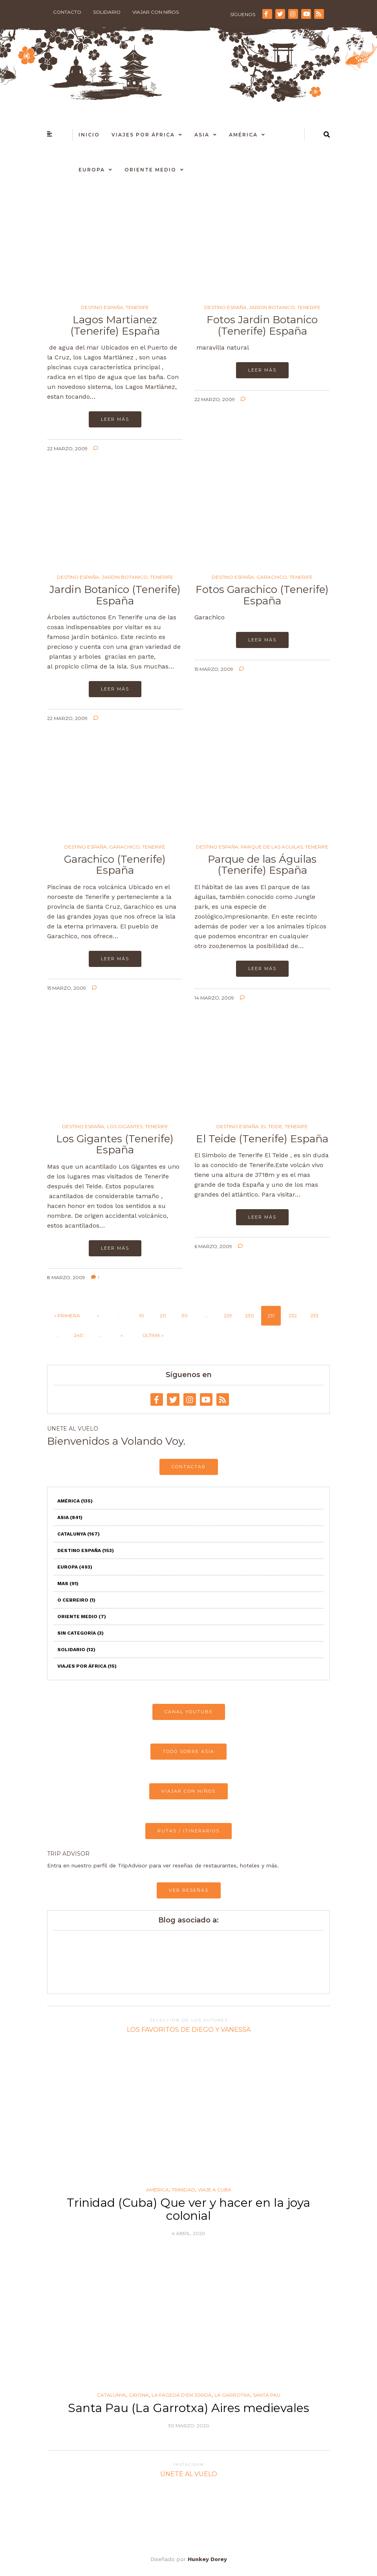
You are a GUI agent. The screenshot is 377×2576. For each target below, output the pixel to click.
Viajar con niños (155, 12)
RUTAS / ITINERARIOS (188, 1831)
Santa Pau (266, 2395)
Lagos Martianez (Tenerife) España (115, 325)
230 (249, 1315)
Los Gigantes (125, 1126)
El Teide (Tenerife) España (262, 1138)
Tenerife (137, 307)
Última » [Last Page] (153, 1335)
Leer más (115, 419)
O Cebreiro (76, 1600)
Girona (139, 2395)
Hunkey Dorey (207, 2559)
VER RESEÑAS (189, 1890)
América (243, 135)
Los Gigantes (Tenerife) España (115, 1144)
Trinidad (183, 2189)
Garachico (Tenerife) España (115, 865)
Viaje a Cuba (214, 2189)
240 (78, 1335)
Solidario (107, 12)
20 (163, 1315)
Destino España (102, 307)
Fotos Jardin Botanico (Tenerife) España (262, 325)
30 (184, 1315)
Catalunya (78, 1534)
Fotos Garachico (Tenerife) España (262, 595)
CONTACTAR (189, 1466)
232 (293, 1315)
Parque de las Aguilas (272, 847)
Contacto (67, 12)
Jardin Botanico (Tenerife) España (115, 595)
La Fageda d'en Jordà (182, 2395)
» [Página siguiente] (122, 1335)
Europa (92, 170)
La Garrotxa (232, 2395)
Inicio (89, 135)
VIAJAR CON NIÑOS (188, 1791)
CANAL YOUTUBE (189, 1711)
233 (314, 1315)
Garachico (271, 577)
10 (141, 1315)
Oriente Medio (150, 170)
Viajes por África (143, 135)
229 (228, 1315)
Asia (201, 135)
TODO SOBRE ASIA (188, 1751)
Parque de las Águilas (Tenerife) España (262, 865)
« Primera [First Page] (67, 1315)
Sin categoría (80, 1633)
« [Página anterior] (98, 1315)
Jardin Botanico (272, 307)
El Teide (271, 1126)
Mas (68, 1583)
